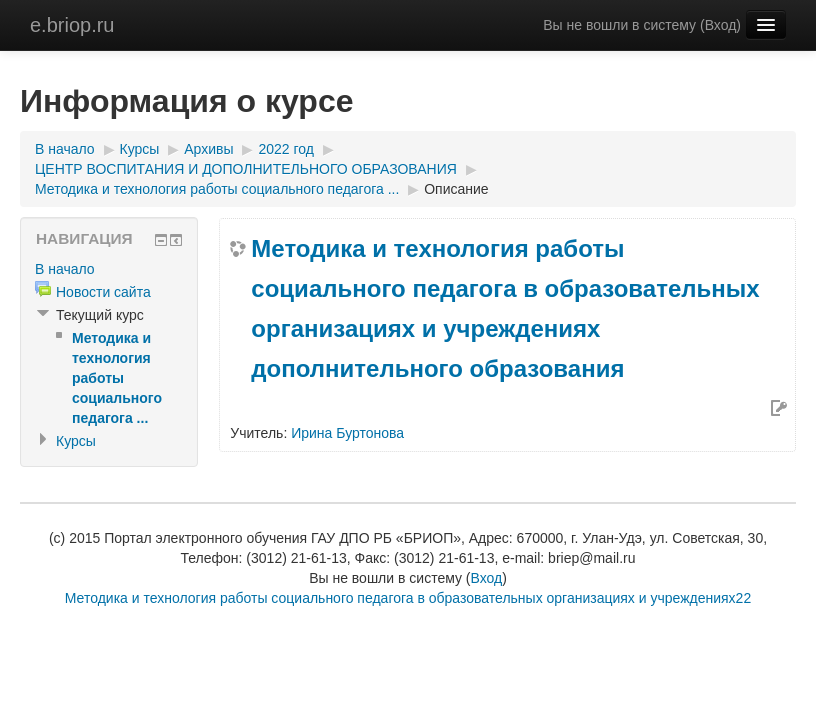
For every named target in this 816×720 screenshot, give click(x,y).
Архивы (208, 149)
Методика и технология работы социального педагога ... (217, 189)
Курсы (140, 149)
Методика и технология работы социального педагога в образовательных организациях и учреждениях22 (408, 598)
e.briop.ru (72, 25)
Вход (721, 25)
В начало (65, 149)
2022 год (285, 149)
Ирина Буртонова (347, 433)
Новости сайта (103, 292)
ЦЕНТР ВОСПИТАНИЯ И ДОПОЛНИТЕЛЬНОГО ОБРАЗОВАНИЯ (246, 169)
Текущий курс (100, 315)
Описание (456, 189)
